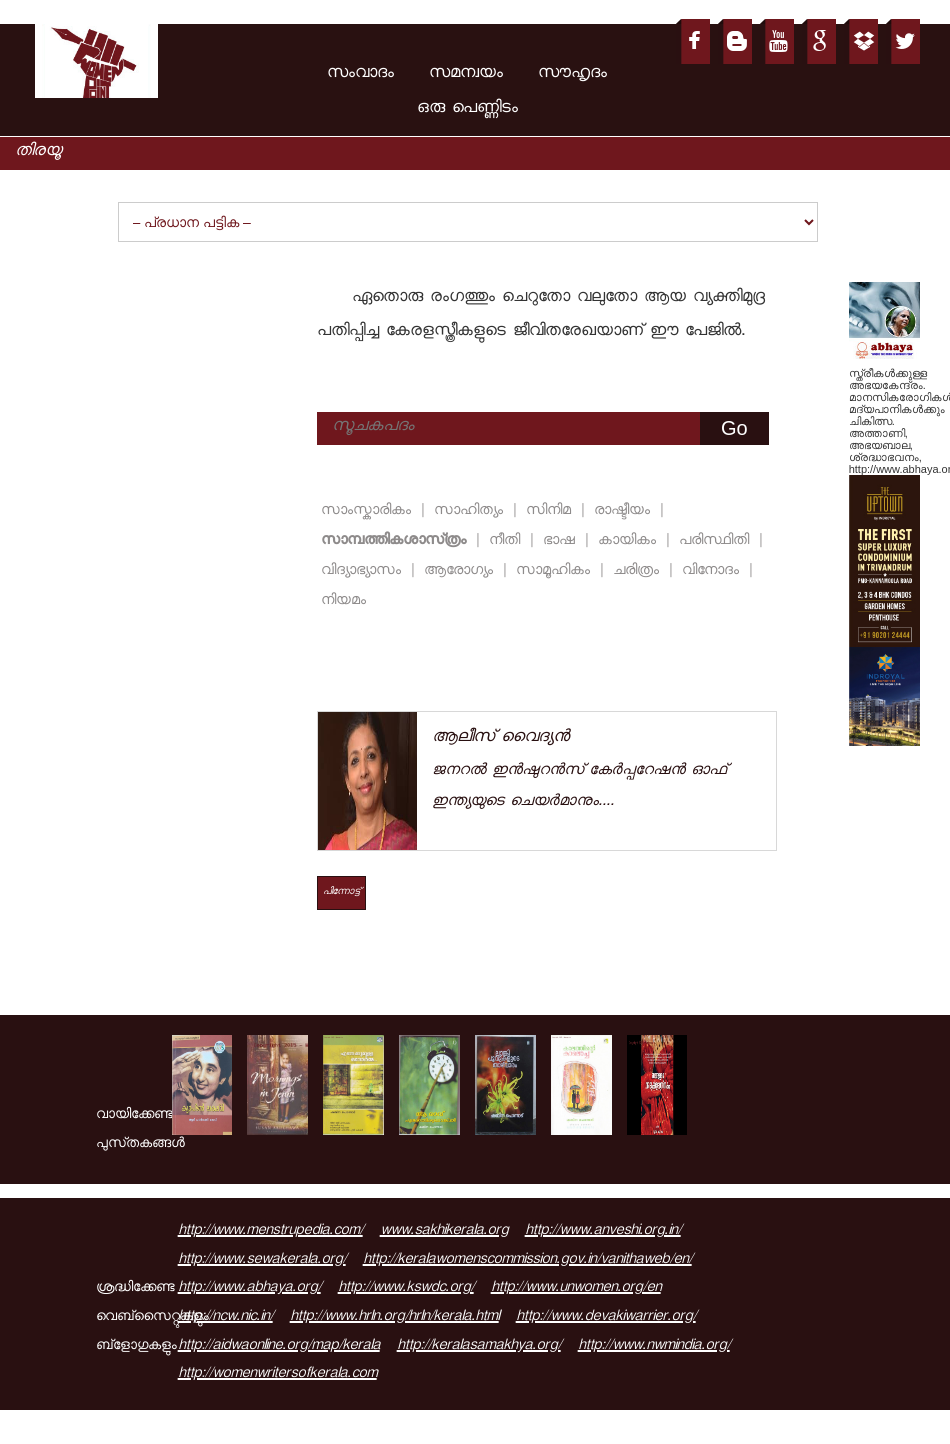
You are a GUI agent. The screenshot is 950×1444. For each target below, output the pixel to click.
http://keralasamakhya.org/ (479, 1347)
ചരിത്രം (639, 571)
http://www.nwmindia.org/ (654, 1347)
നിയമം (343, 601)
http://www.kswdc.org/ (406, 1289)
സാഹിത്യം (471, 511)
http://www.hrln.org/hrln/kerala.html (394, 1318)
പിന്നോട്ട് (341, 892)
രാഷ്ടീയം (625, 511)
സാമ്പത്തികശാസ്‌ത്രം (396, 541)
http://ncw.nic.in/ (225, 1318)
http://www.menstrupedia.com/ (270, 1232)
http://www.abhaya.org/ (249, 1289)
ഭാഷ (562, 541)
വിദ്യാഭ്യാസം (364, 571)
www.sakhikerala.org (444, 1232)
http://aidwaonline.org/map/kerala (279, 1347)
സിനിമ (551, 511)
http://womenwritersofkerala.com (277, 1375)
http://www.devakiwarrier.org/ (606, 1318)
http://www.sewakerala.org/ (262, 1261)
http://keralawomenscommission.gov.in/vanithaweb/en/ (527, 1261)
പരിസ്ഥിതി (717, 541)
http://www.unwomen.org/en (576, 1289)
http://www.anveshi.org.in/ (603, 1232)
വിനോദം (713, 571)
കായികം (630, 541)
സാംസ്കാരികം (369, 511)
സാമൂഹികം (556, 571)
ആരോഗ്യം (461, 571)
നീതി (507, 541)
